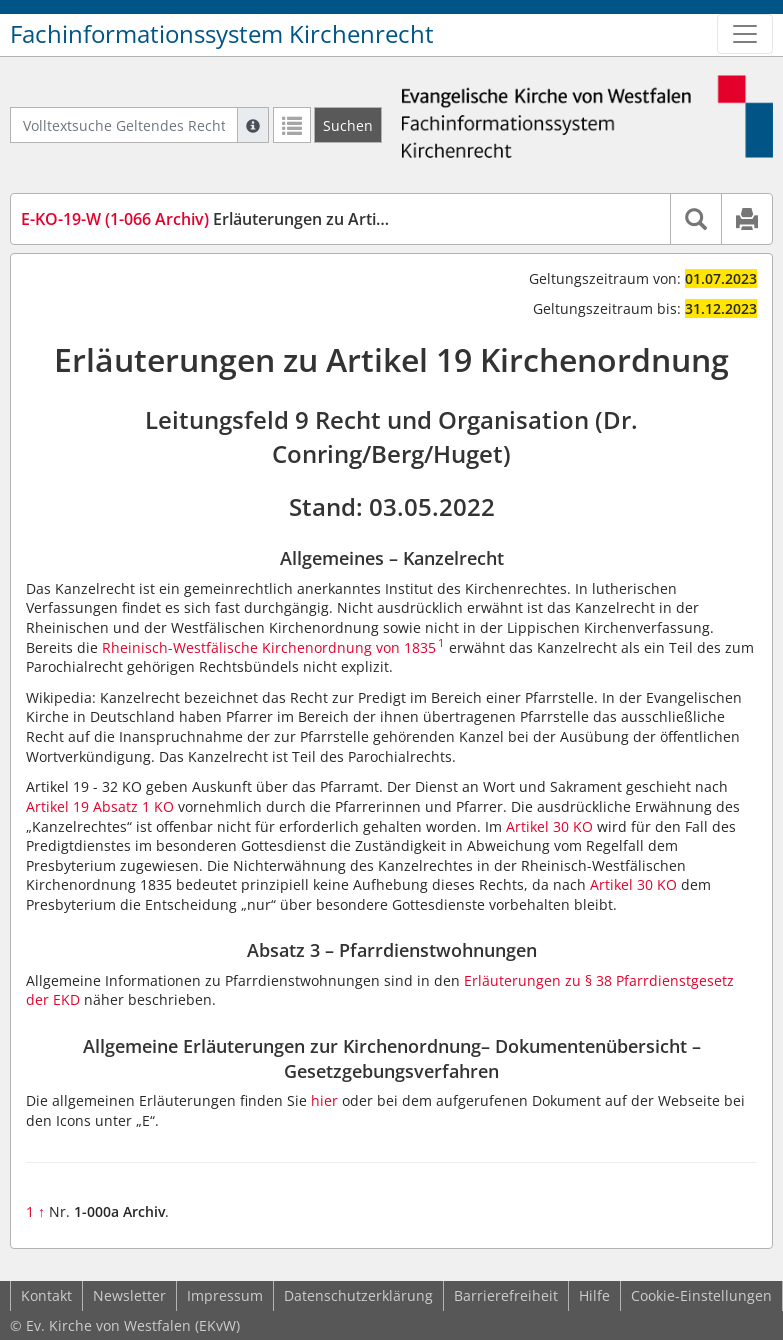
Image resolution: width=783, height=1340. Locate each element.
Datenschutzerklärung (358, 1295)
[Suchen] (348, 125)
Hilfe (594, 1295)
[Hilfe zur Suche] (253, 125)
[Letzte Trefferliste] (292, 125)
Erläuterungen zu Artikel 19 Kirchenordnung (284, 219)
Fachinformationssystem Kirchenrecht (222, 34)
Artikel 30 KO (549, 826)
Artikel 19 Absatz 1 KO (100, 806)
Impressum (225, 1295)
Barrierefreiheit (506, 1295)
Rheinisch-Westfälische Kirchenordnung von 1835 (269, 647)
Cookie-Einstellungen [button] (701, 1295)
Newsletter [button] (129, 1295)
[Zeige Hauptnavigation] (745, 34)
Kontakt (46, 1295)
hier (324, 1100)
